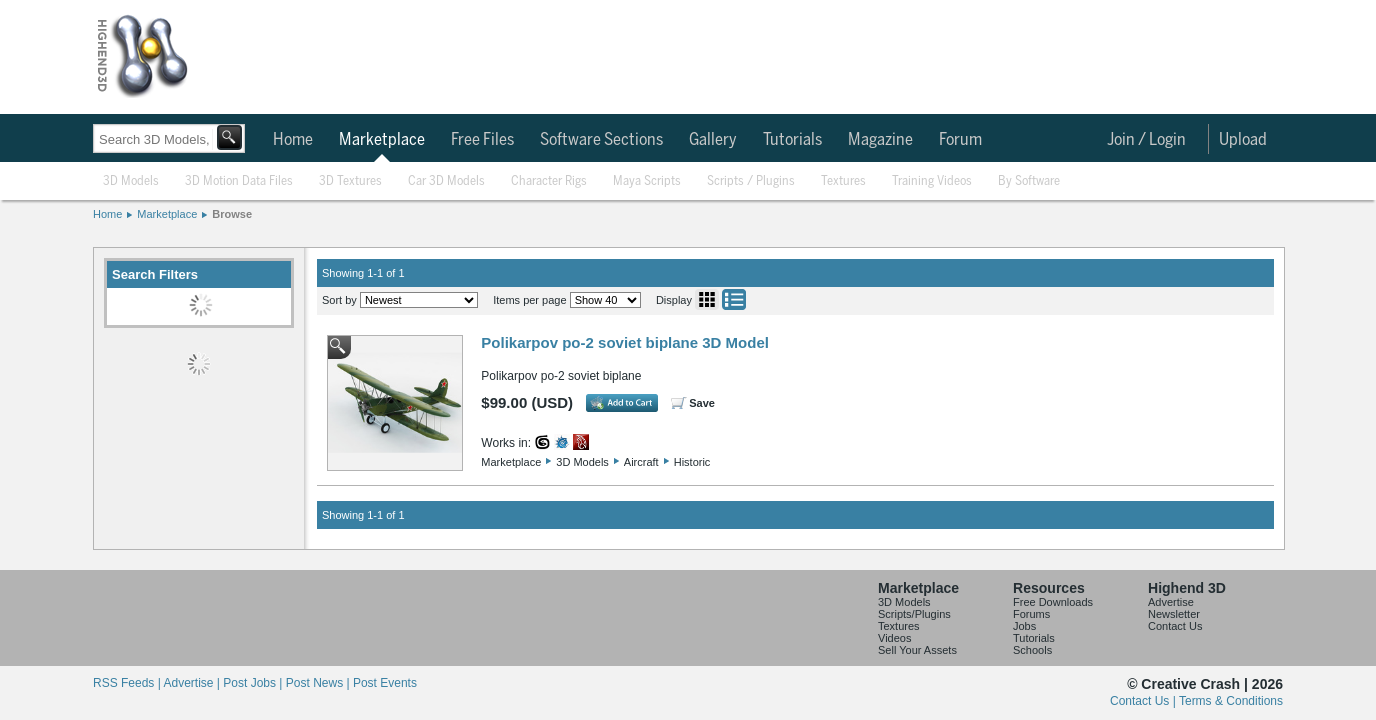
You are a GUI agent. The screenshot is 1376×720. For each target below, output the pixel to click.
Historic (692, 462)
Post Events (385, 683)
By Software (1029, 181)
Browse (232, 214)
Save (702, 403)
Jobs (1024, 626)
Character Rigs (549, 181)
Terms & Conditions (1231, 701)
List (734, 299)
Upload (1243, 140)
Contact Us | (1144, 701)
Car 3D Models (446, 181)
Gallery (713, 140)
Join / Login (1146, 140)
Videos (894, 638)
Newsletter (1174, 614)
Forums (1031, 614)
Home (293, 140)
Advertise (1171, 602)
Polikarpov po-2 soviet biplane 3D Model (625, 342)
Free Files (482, 140)
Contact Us (1175, 626)
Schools (1032, 650)
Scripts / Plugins (751, 181)
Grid (707, 299)
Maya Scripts (647, 181)
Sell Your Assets (917, 650)
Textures (843, 181)
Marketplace (382, 140)
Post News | (319, 683)
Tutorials (792, 140)
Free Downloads (1053, 602)
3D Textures (350, 181)
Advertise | (193, 683)
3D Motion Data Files (239, 181)
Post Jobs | (254, 683)
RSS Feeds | (128, 683)
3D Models (131, 181)
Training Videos (932, 181)
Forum (960, 140)
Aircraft (641, 462)
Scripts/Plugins (914, 614)
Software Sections (601, 140)
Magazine (880, 140)
